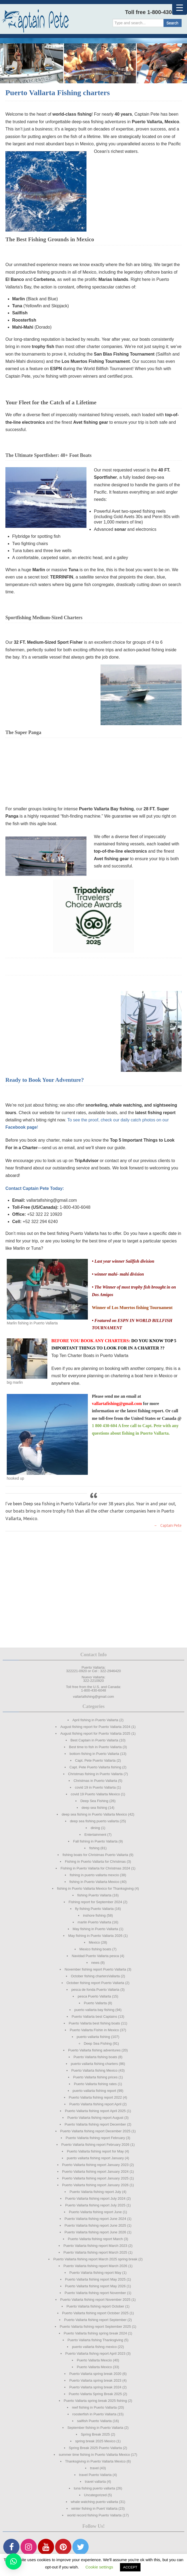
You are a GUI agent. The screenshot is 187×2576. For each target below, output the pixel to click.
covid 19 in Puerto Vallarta (95, 1787)
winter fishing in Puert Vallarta (94, 2508)
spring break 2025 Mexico (95, 2441)
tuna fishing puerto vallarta (94, 2488)
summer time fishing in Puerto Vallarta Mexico (94, 2455)
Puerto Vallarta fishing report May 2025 (95, 2279)
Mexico (94, 1942)
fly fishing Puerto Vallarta (94, 1909)
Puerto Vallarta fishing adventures (94, 2050)
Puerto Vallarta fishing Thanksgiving (95, 2340)
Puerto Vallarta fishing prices (95, 2077)
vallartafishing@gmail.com (117, 1403)
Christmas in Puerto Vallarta (95, 1781)
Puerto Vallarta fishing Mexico (94, 2070)
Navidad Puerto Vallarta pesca (95, 1956)
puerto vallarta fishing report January (95, 2158)
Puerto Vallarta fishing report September (95, 2320)
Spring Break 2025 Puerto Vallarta (95, 2448)
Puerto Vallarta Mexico (94, 2367)
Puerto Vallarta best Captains (94, 2016)
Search (172, 23)
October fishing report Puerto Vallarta (95, 1983)
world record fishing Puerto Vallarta (94, 2515)
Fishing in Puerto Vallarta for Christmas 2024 (95, 1868)
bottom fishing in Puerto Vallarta (94, 1754)
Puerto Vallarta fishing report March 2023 (95, 2246)
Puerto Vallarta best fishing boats (94, 2023)
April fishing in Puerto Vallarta (95, 1720)
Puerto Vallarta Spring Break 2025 (95, 2394)
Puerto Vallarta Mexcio (94, 2360)
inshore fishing (94, 1915)
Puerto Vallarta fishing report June (95, 2212)
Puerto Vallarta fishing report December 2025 (95, 2131)
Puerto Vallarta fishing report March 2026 (95, 2266)
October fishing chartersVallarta (95, 1976)
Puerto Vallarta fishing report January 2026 (95, 2185)
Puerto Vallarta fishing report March (95, 2239)
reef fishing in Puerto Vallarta (94, 2407)
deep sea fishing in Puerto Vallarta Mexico (94, 1814)
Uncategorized (95, 2495)
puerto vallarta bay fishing (94, 2010)
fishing (94, 1848)
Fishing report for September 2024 (95, 1902)
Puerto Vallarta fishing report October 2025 (95, 2313)
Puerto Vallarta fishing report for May (95, 2151)
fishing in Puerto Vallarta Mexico (94, 1882)
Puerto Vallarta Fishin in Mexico (94, 2030)
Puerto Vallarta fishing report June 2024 (95, 2219)
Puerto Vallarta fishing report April (95, 2104)
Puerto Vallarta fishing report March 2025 (95, 2252)
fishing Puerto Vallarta (94, 1895)
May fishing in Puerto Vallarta (95, 1929)
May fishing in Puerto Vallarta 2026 (95, 1936)
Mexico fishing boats (95, 1949)
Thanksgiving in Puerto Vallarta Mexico (95, 2461)
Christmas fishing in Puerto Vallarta (95, 1774)
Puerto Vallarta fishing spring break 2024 (95, 2333)
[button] (13, 2561)
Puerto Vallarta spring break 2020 (95, 2374)
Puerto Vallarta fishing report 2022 (95, 2097)
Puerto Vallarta (95, 2003)
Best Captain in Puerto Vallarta (94, 1740)
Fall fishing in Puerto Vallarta (95, 1841)
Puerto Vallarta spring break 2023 (95, 2380)
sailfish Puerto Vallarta (94, 2421)
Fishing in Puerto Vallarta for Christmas (95, 1861)
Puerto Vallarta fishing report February (95, 2138)
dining (95, 1828)
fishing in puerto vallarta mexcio (94, 1875)
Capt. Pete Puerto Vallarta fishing (95, 1767)
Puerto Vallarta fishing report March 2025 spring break (95, 2259)
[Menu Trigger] (179, 7)
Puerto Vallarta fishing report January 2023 (95, 2165)
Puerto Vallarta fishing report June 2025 (95, 2225)
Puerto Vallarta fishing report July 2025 (95, 2205)
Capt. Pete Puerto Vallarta (95, 1760)
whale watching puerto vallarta (94, 2502)
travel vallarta (95, 2481)
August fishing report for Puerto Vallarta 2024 (95, 1727)
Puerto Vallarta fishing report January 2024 (95, 2171)
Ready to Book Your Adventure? (44, 1080)
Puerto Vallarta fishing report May (95, 2273)
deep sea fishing (94, 1808)
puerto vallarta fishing (93, 2037)
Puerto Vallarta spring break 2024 (95, 2387)
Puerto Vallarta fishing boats (95, 2057)
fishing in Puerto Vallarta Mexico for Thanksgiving (95, 1888)
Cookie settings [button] (99, 2567)
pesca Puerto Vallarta (94, 1996)
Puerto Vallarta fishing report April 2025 (95, 2111)
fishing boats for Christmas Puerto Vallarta (95, 1855)
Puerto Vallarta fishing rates (95, 2084)
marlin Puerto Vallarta (94, 1922)
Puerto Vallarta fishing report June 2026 (95, 2232)
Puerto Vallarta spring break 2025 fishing (95, 2401)
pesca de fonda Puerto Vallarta (95, 1990)
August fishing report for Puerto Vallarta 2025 (95, 1733)
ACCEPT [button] (130, 2567)
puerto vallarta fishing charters (94, 2064)
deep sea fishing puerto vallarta (94, 1821)
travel (94, 2468)
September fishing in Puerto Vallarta (95, 2428)
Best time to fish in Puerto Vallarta (95, 1747)
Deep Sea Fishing (94, 1801)
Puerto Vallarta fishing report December (95, 2124)
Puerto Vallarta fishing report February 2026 (95, 2145)
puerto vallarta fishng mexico (94, 2347)
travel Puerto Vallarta (95, 2475)
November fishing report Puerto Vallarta (95, 1969)
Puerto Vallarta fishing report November (95, 2293)
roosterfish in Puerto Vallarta (94, 2414)
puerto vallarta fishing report (94, 2091)
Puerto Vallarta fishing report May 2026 (95, 2286)
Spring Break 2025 (95, 2434)
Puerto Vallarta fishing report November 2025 (95, 2300)
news (95, 1963)
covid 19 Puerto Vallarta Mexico (95, 1794)
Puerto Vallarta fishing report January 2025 (95, 2178)
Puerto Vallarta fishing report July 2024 (95, 2198)
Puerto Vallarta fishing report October (95, 2306)
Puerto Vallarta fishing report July (95, 2192)
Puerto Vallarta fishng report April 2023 (95, 2353)
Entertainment (95, 1835)
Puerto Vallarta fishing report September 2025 (95, 2326)
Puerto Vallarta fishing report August (95, 2118)
